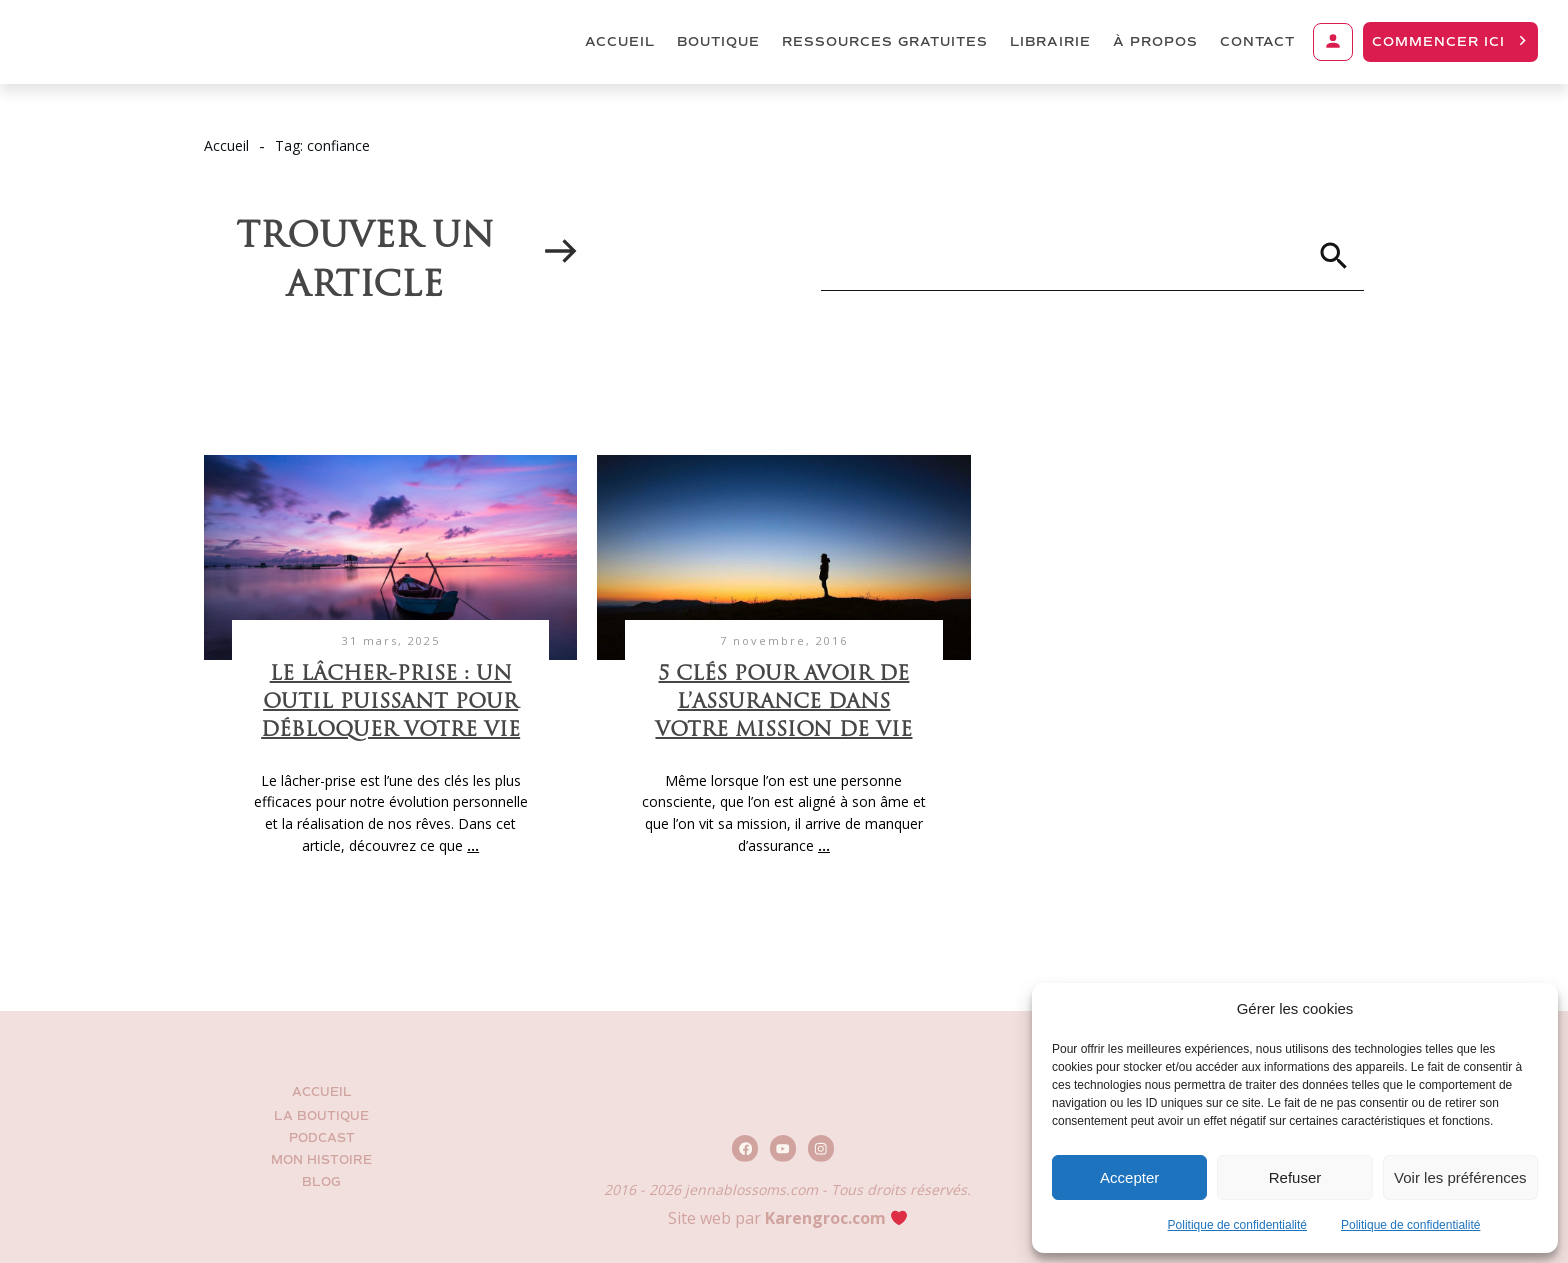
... (473, 845)
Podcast (322, 1138)
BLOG (321, 1182)
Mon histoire (321, 1160)
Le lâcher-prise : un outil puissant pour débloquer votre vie (390, 703)
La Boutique (321, 1116)
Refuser (1295, 1177)
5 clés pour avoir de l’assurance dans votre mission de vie (783, 703)
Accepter (1129, 1177)
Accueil (322, 1092)
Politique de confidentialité (1237, 1225)
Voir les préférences (1460, 1177)
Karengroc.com (825, 1218)
